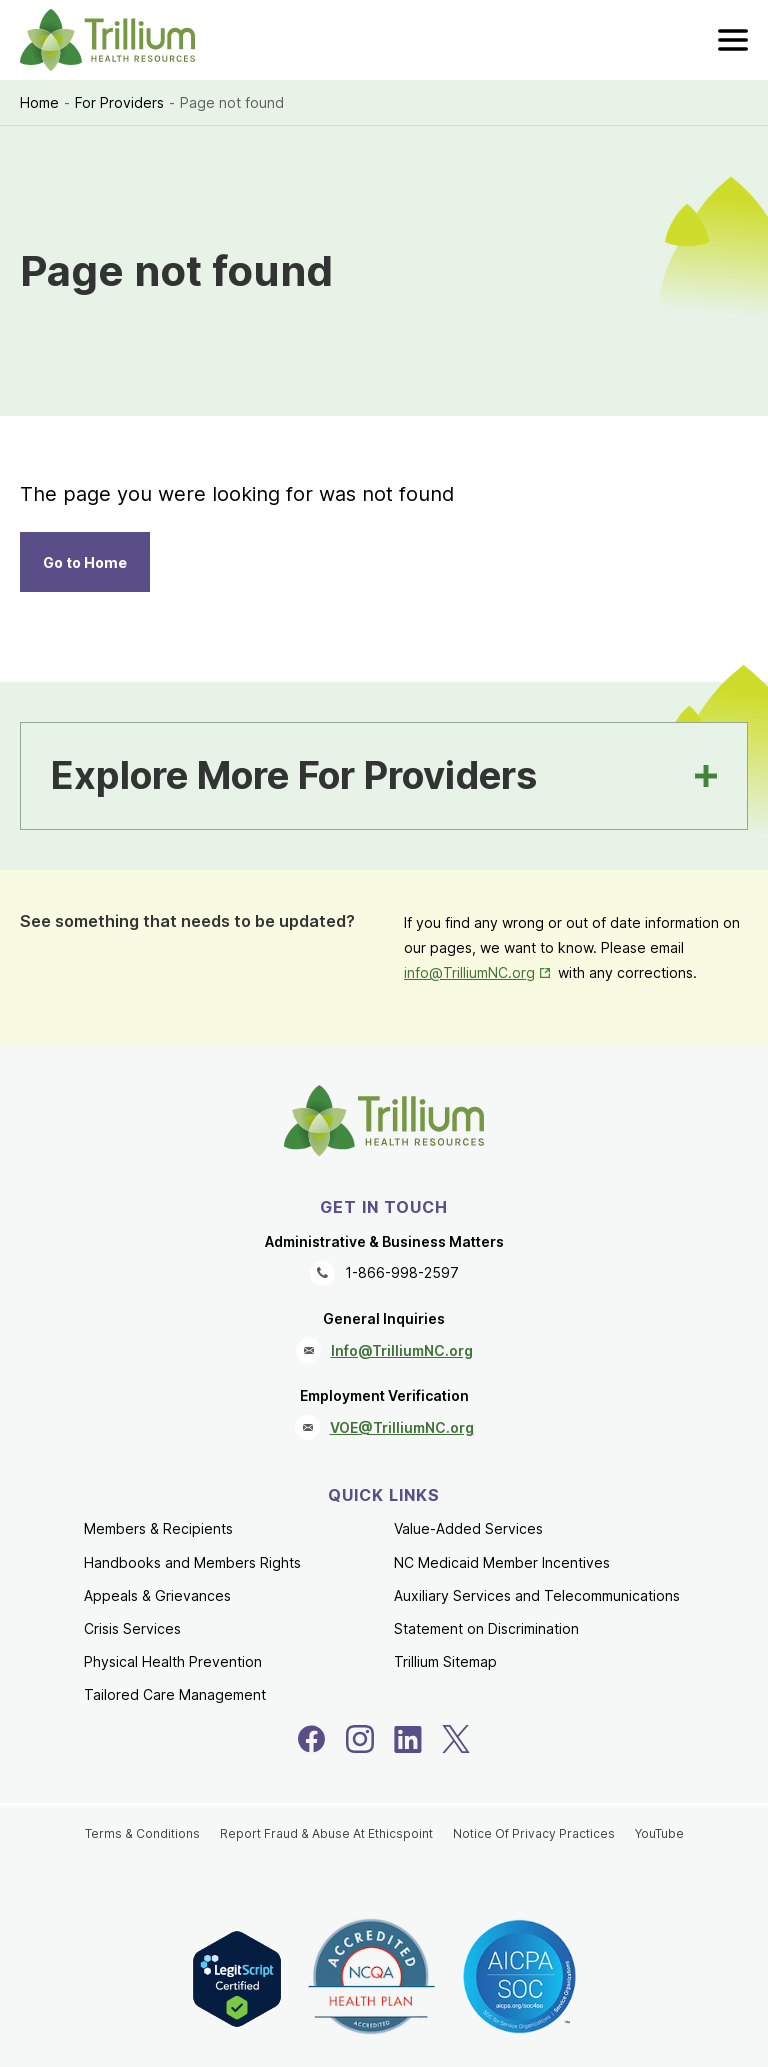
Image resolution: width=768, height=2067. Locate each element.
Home (39, 102)
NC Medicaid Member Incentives (502, 1562)
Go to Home (85, 562)
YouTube (659, 1833)
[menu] (733, 40)
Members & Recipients (158, 1528)
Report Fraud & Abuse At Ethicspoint (326, 1833)
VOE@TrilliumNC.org (402, 1427)
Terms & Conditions (142, 1833)
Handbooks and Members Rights (192, 1562)
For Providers (119, 102)
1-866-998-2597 (402, 1272)
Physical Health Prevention (173, 1661)
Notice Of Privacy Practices (534, 1833)
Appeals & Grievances (157, 1595)
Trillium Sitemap (445, 1661)
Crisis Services (132, 1628)
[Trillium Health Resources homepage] (107, 40)
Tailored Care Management (175, 1694)
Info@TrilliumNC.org (402, 1350)
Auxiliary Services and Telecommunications (537, 1595)
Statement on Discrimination (486, 1628)
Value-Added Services (468, 1528)
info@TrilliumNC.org (469, 972)
